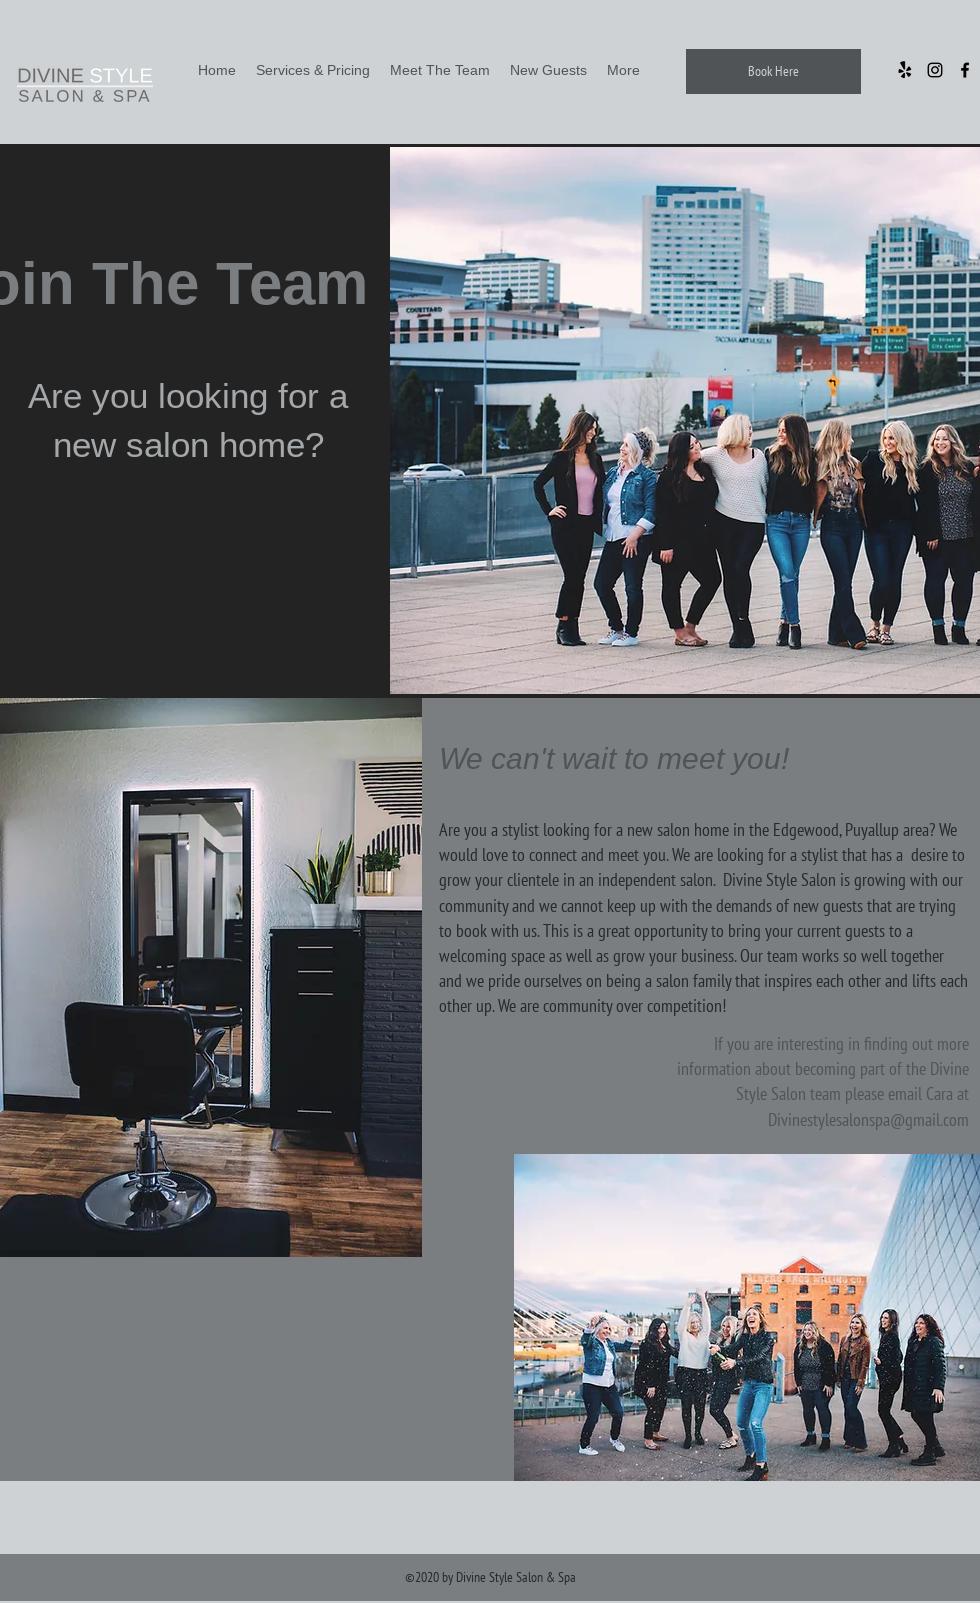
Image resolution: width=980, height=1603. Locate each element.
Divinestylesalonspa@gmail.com (868, 1119)
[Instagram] (935, 70)
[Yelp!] (905, 70)
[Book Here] (773, 71)
